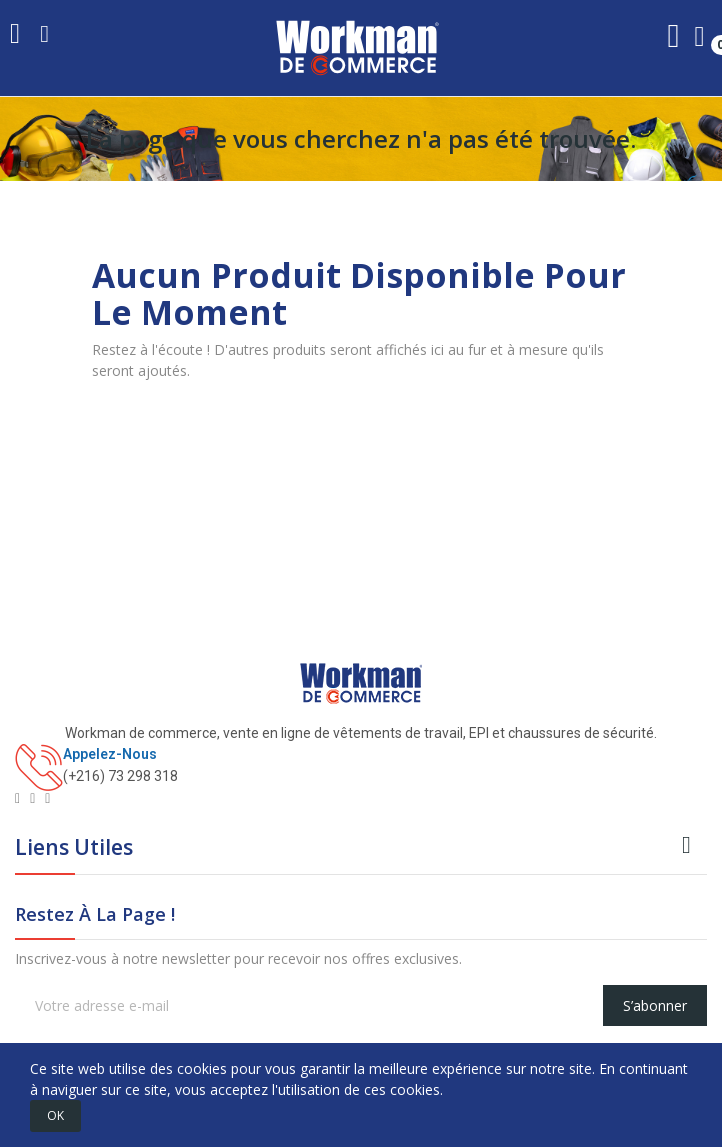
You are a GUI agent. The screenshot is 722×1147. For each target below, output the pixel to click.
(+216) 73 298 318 (120, 776)
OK (55, 1115)
